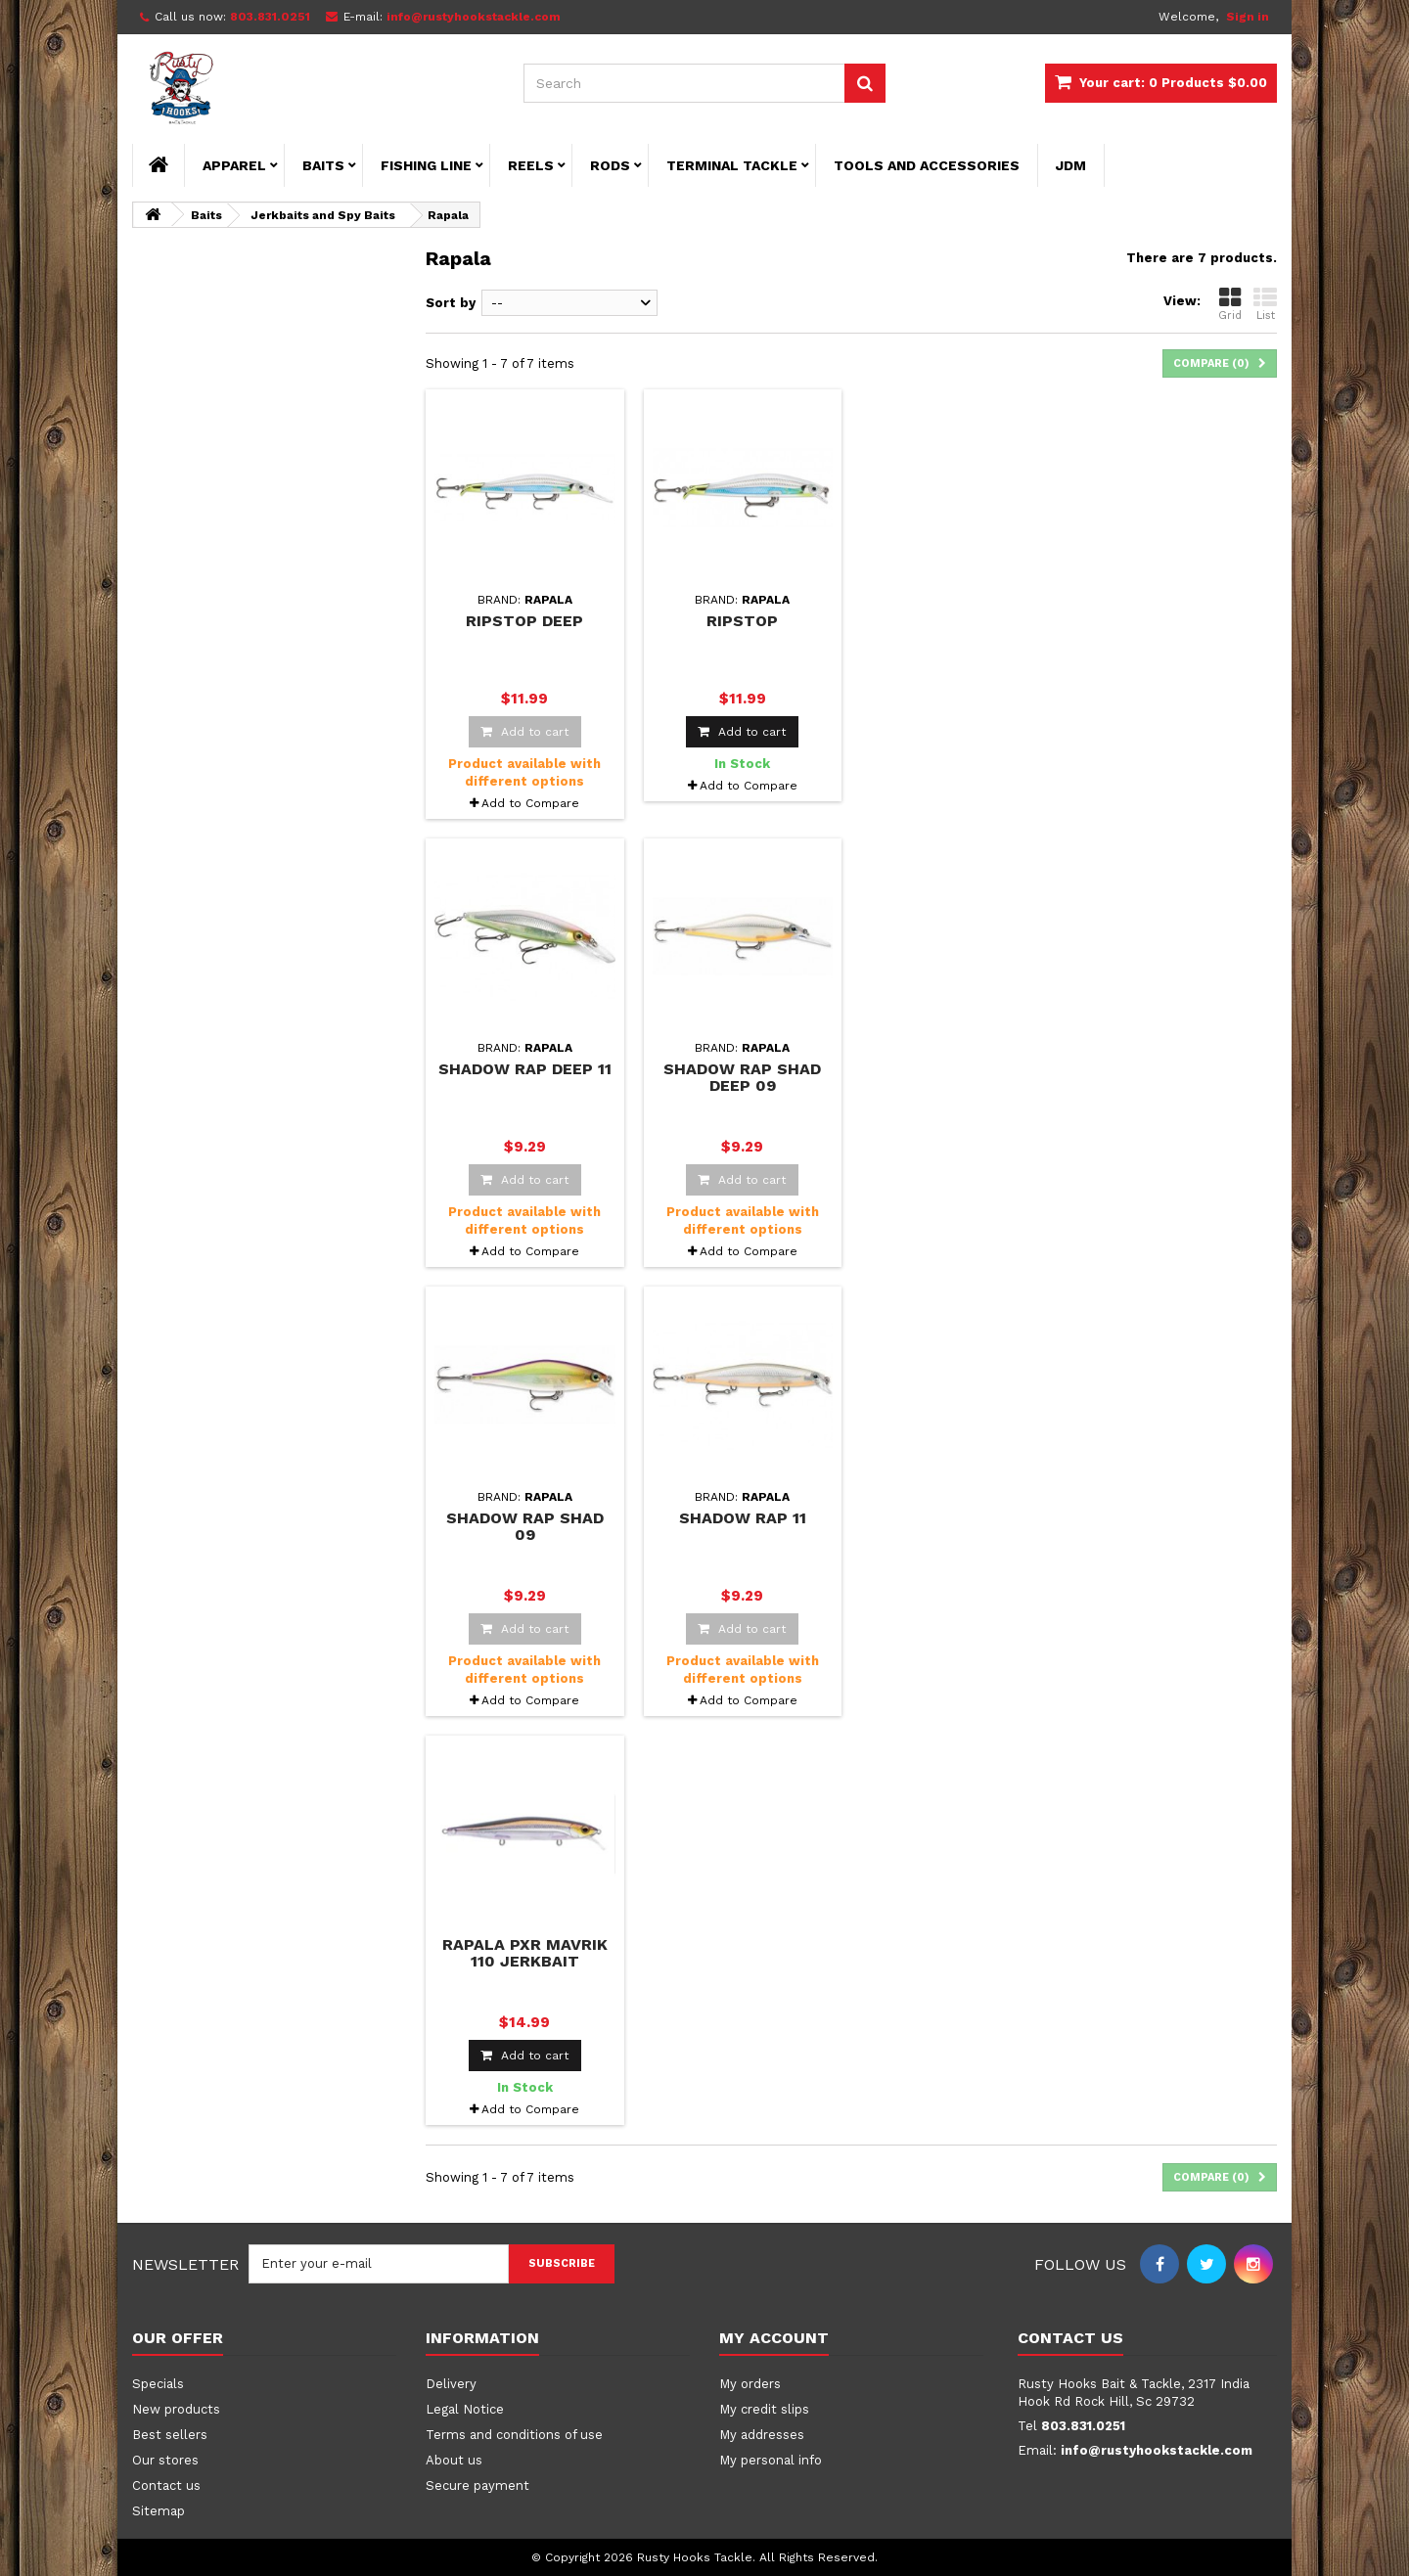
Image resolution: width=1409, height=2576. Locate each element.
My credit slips (764, 2409)
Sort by (451, 302)
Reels (531, 165)
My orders (750, 2383)
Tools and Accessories (927, 165)
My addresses (761, 2434)
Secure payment (477, 2485)
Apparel (234, 165)
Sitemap (158, 2511)
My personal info (770, 2460)
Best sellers (169, 2434)
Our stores (165, 2460)
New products (176, 2409)
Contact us (166, 2485)
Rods (610, 165)
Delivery (451, 2383)
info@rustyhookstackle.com (1156, 2450)
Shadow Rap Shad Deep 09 (742, 1077)
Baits (323, 165)
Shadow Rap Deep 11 (525, 1069)
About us (454, 2460)
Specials (158, 2383)
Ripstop (742, 620)
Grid (1230, 304)
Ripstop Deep (524, 620)
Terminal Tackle (731, 165)
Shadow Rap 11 (742, 1518)
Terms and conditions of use (514, 2434)
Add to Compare (530, 803)
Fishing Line (426, 165)
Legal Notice (465, 2409)
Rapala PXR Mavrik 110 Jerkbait (525, 1952)
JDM (1071, 165)
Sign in (1247, 16)
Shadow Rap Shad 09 (525, 1526)
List (1265, 304)
